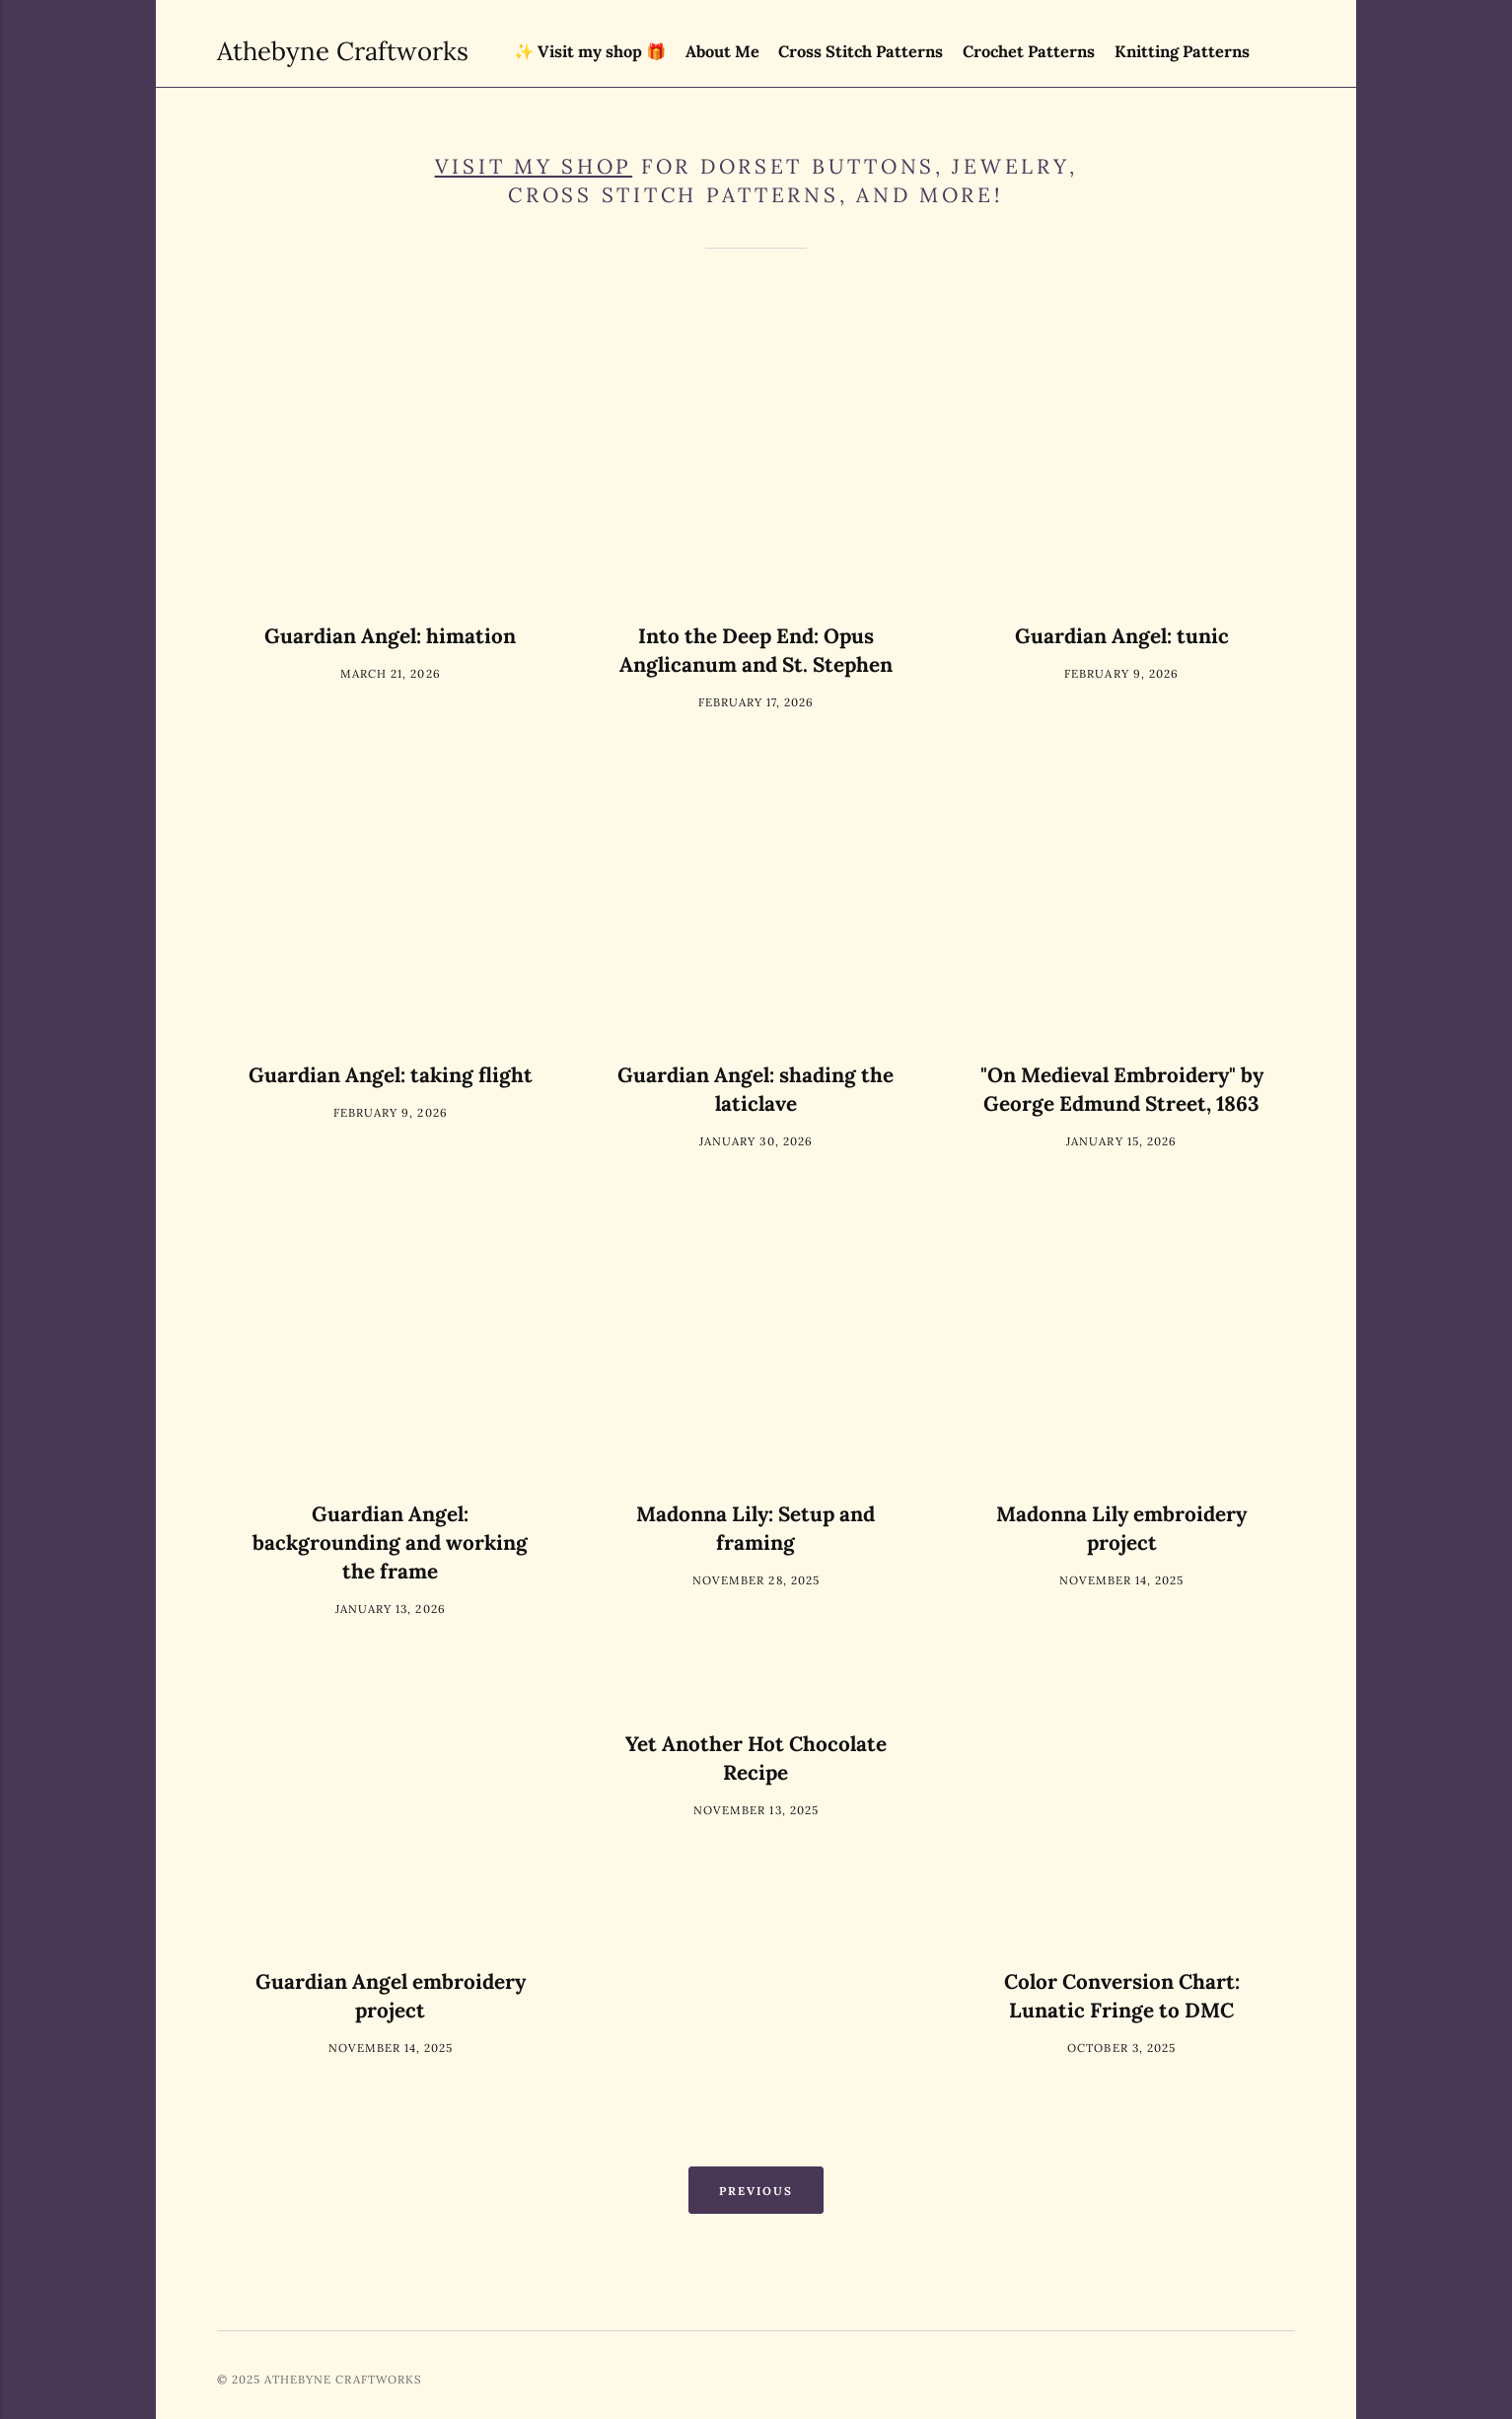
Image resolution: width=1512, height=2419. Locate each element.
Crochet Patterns (1029, 51)
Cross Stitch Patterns (860, 51)
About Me (722, 51)
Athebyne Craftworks (277, 51)
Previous (756, 2190)
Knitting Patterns (1182, 51)
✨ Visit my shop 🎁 (590, 51)
